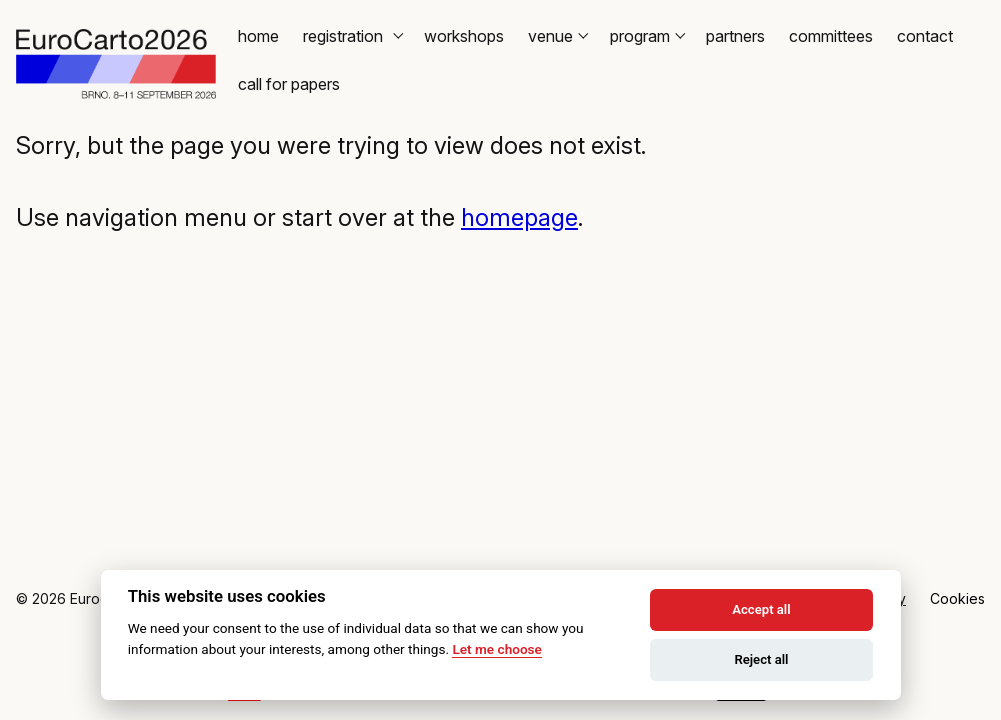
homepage (519, 217)
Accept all (761, 609)
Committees (831, 36)
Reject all (761, 659)
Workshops (464, 36)
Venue (557, 36)
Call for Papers (289, 84)
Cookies (957, 598)
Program (646, 36)
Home (258, 36)
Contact (925, 36)
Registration (351, 36)
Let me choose (496, 649)
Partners (735, 36)
